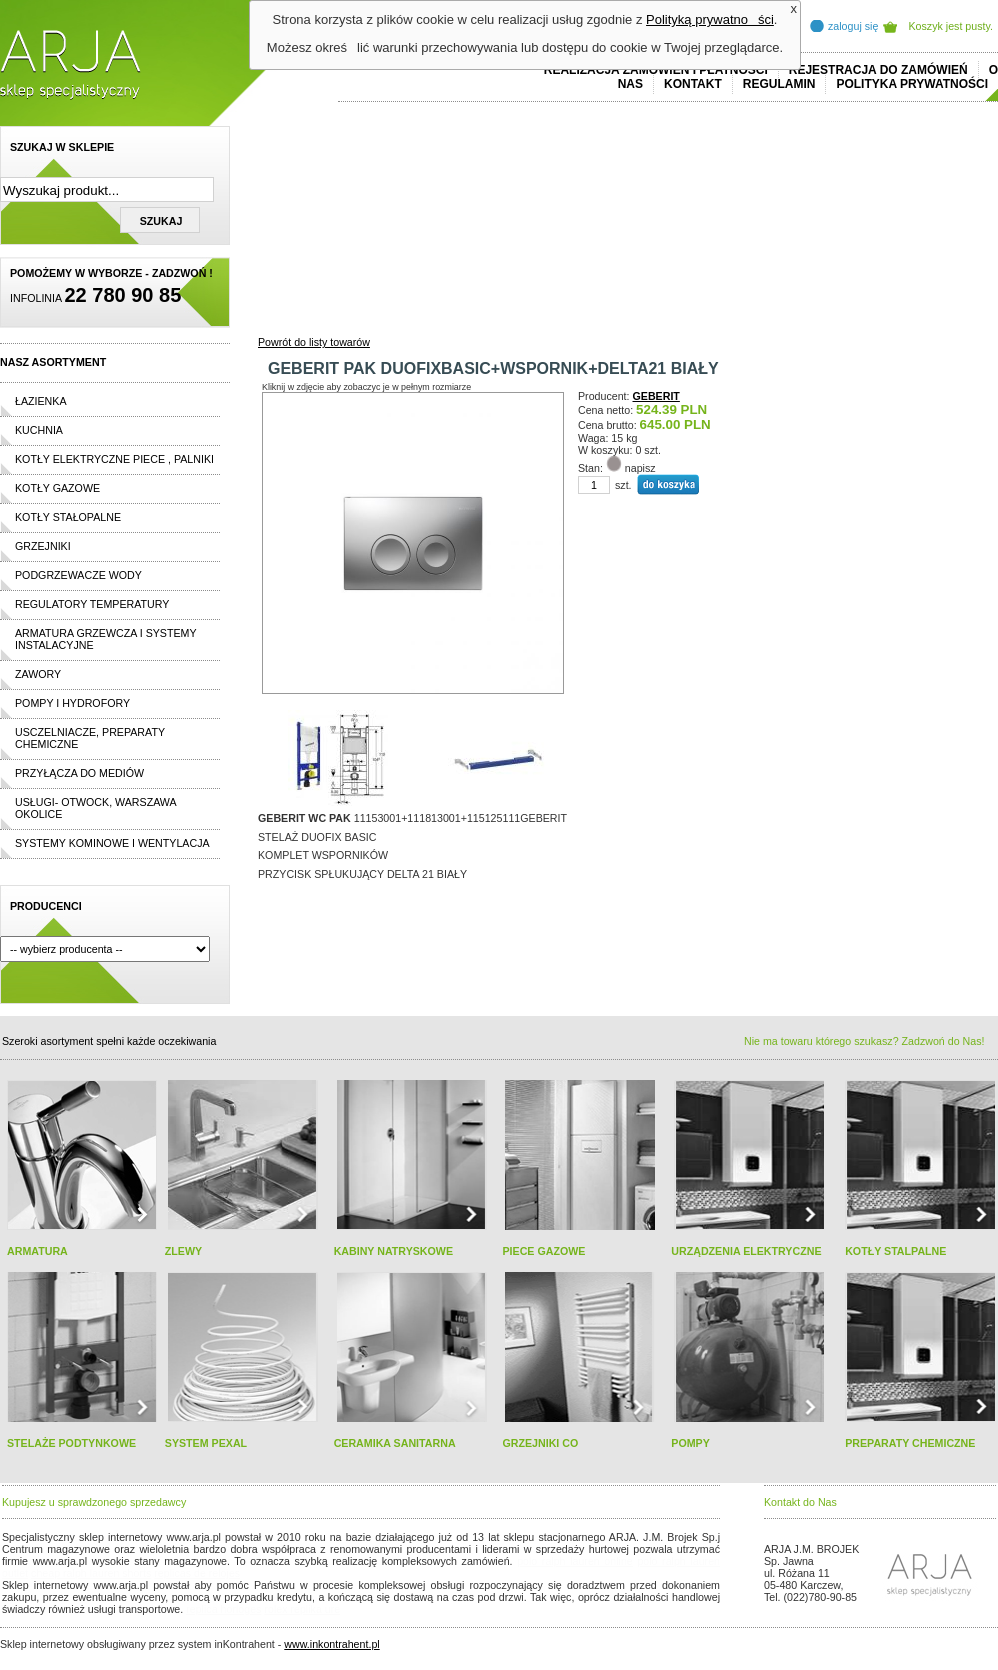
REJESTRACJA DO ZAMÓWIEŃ (878, 70)
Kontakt (693, 84)
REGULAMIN (779, 84)
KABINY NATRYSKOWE (393, 1251)
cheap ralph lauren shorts (91, 1573)
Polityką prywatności (710, 19)
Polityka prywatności (912, 84)
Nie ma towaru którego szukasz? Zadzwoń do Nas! (864, 1041)
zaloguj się (853, 26)
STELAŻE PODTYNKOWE (71, 1443)
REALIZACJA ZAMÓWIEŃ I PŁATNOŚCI (656, 70)
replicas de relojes (197, 1573)
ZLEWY (183, 1251)
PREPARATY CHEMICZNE (910, 1443)
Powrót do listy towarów (314, 342)
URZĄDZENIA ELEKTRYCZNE (746, 1251)
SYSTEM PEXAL (206, 1443)
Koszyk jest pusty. (951, 26)
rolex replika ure (302, 1609)
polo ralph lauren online (575, 1561)
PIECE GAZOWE (543, 1251)
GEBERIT (656, 396)
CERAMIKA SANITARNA (395, 1443)
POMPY (690, 1443)
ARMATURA (37, 1251)
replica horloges (223, 1609)
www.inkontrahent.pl (331, 1644)
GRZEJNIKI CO (540, 1443)
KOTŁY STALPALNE (895, 1251)
